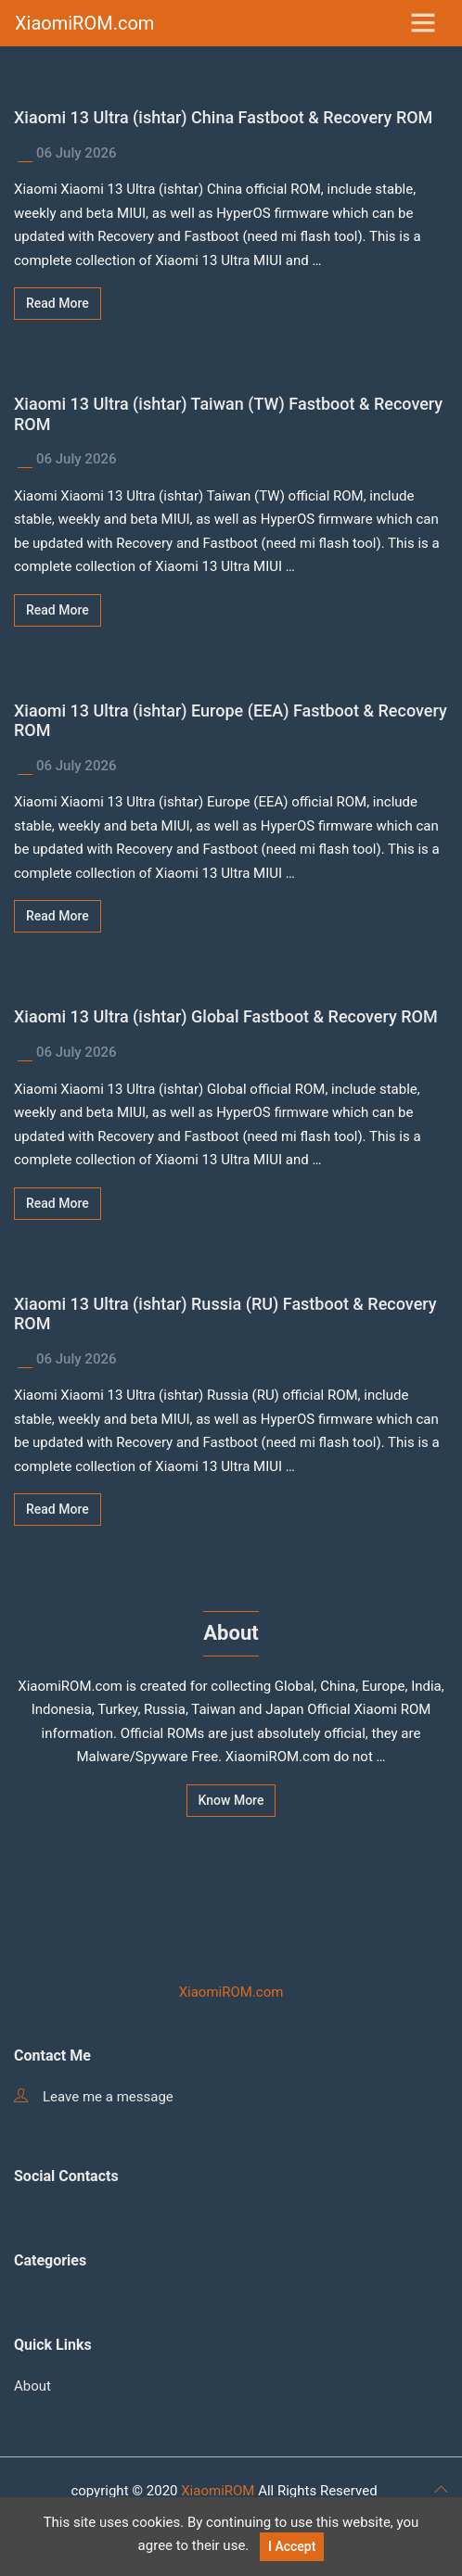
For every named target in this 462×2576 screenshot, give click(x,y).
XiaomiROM (217, 2490)
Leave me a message (93, 2096)
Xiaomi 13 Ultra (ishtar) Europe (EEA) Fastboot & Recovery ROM (230, 721)
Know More (231, 1800)
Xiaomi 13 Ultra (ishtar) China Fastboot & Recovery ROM (223, 117)
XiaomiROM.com (84, 23)
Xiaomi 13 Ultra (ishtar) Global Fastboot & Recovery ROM (226, 1016)
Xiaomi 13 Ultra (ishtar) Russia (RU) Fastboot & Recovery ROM (225, 1314)
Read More (57, 303)
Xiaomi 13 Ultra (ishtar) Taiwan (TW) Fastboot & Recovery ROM (228, 414)
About (32, 2386)
